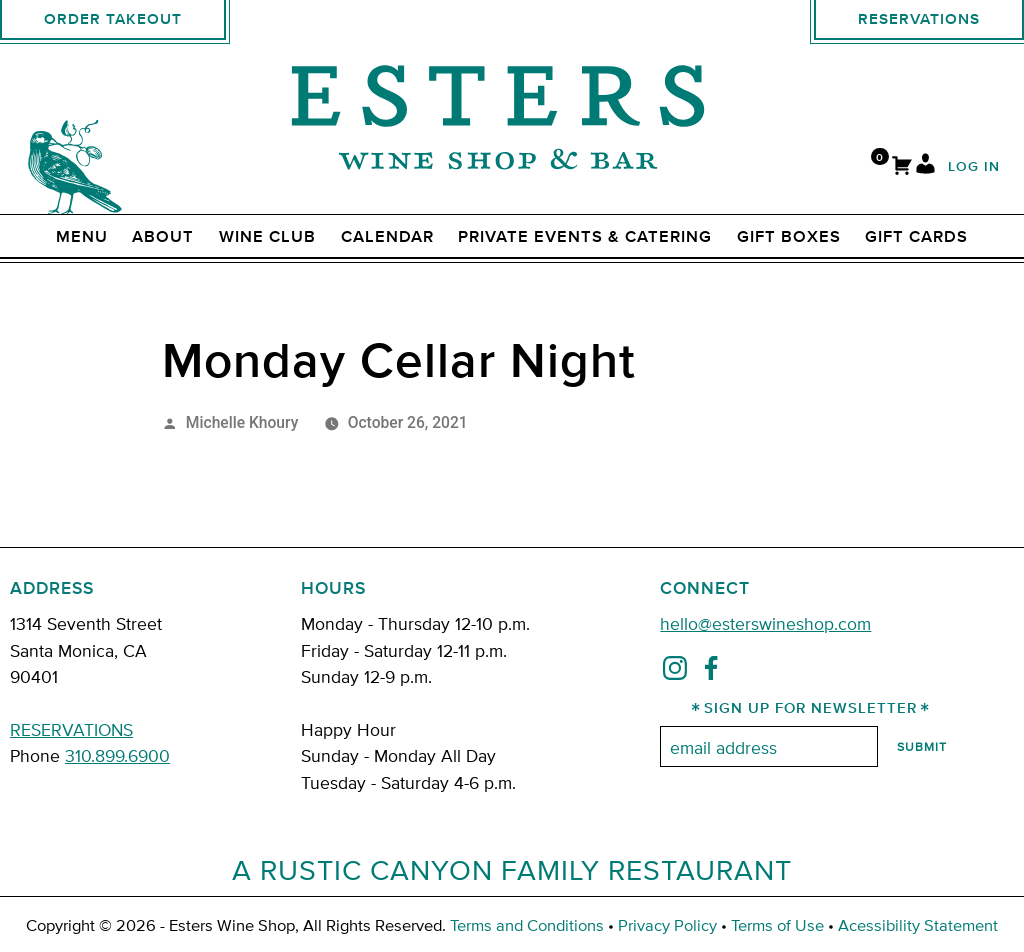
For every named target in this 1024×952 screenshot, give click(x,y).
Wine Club (267, 237)
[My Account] (925, 167)
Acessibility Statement (918, 924)
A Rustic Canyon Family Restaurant (512, 869)
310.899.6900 (117, 754)
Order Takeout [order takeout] (113, 19)
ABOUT (163, 237)
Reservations (919, 19)
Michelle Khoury (242, 422)
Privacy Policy (667, 924)
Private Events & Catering (585, 237)
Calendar (387, 237)
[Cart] (902, 167)
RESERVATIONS (71, 728)
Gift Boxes (789, 237)
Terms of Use (777, 924)
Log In (974, 167)
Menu (82, 237)
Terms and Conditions (527, 924)
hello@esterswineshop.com (765, 622)
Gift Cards (916, 237)
